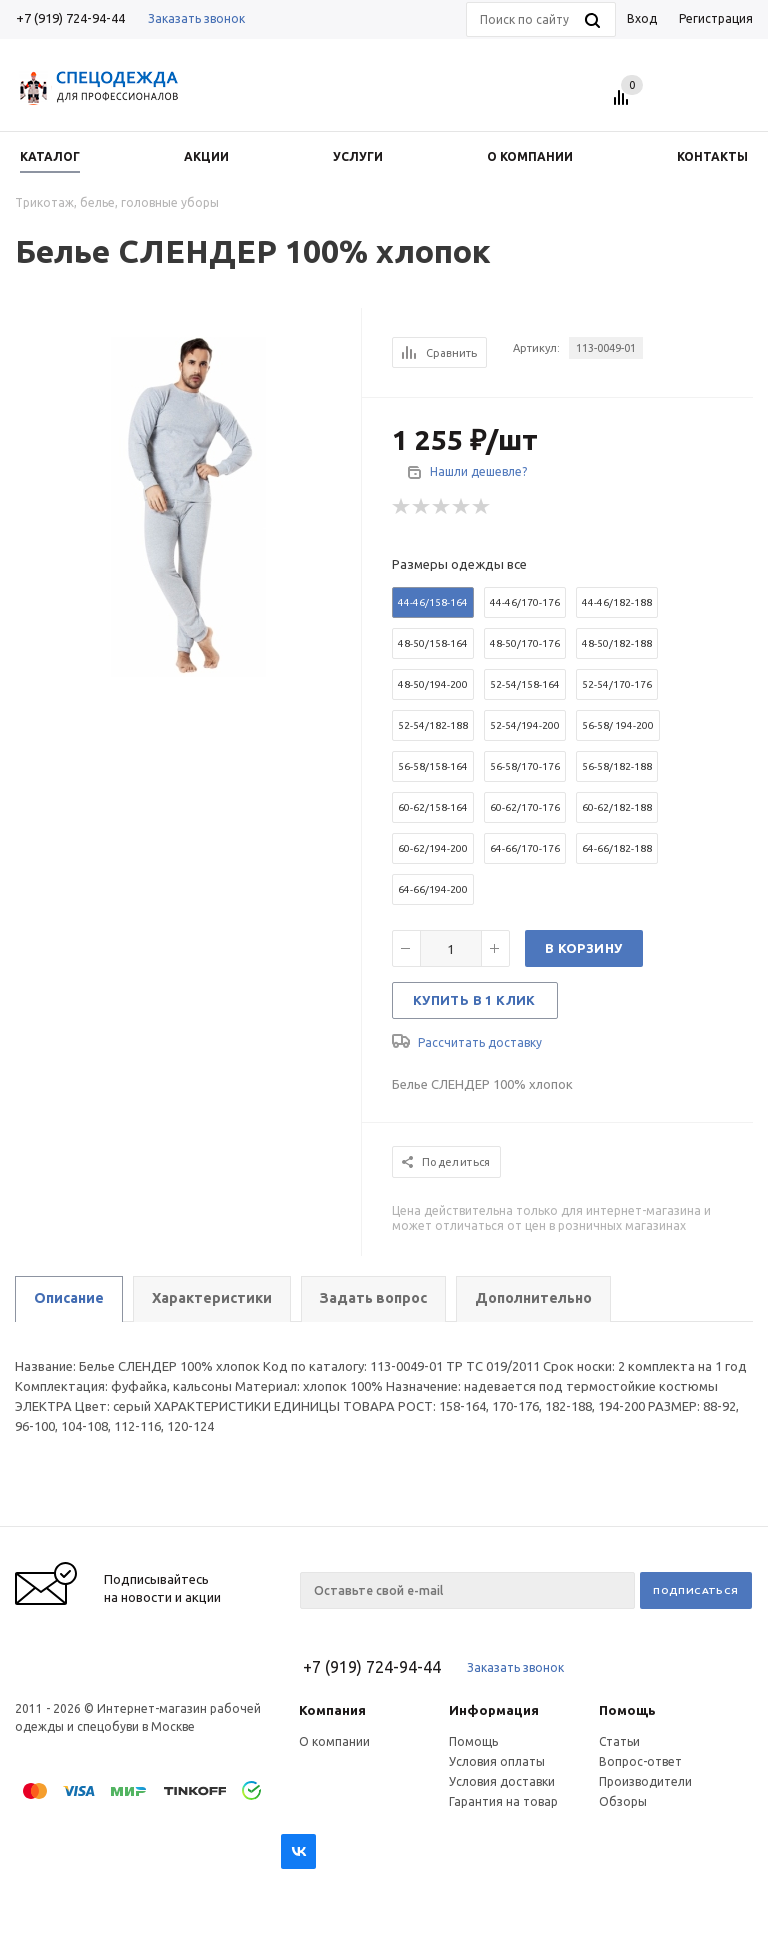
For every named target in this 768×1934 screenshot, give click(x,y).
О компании (334, 1741)
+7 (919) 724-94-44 (70, 18)
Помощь (627, 1710)
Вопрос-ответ (640, 1761)
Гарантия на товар (503, 1801)
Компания (332, 1710)
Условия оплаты (497, 1761)
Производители (645, 1781)
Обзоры (623, 1801)
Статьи (619, 1741)
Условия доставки (502, 1781)
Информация (494, 1710)
